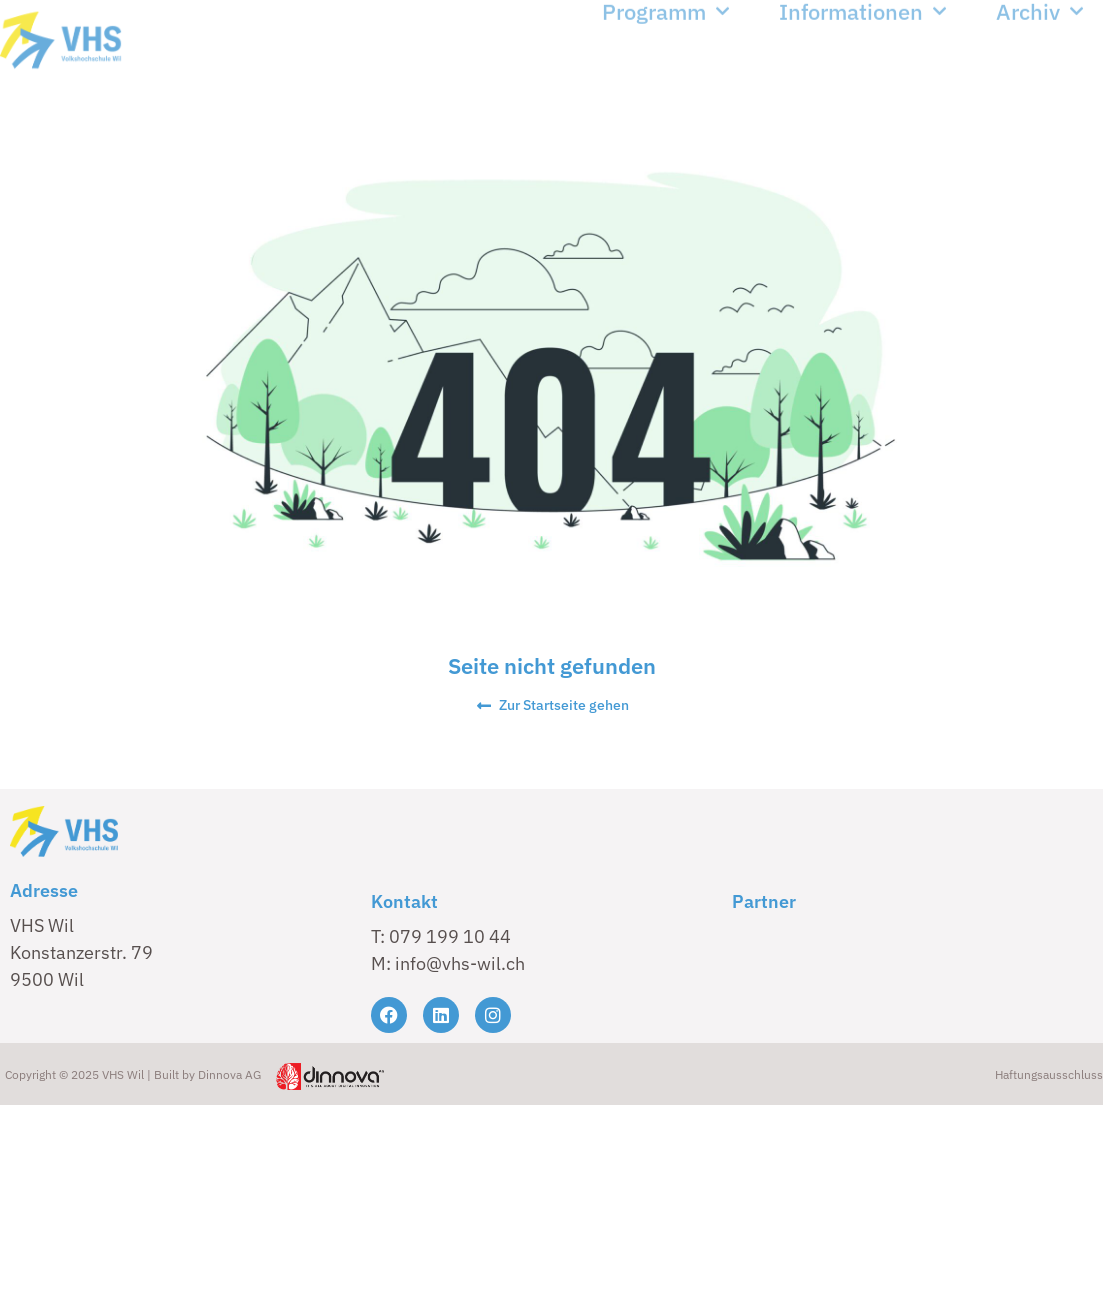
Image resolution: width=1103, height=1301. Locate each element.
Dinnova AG (229, 1074)
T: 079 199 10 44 (441, 936)
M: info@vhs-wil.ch (448, 963)
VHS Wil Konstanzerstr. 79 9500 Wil (81, 952)
